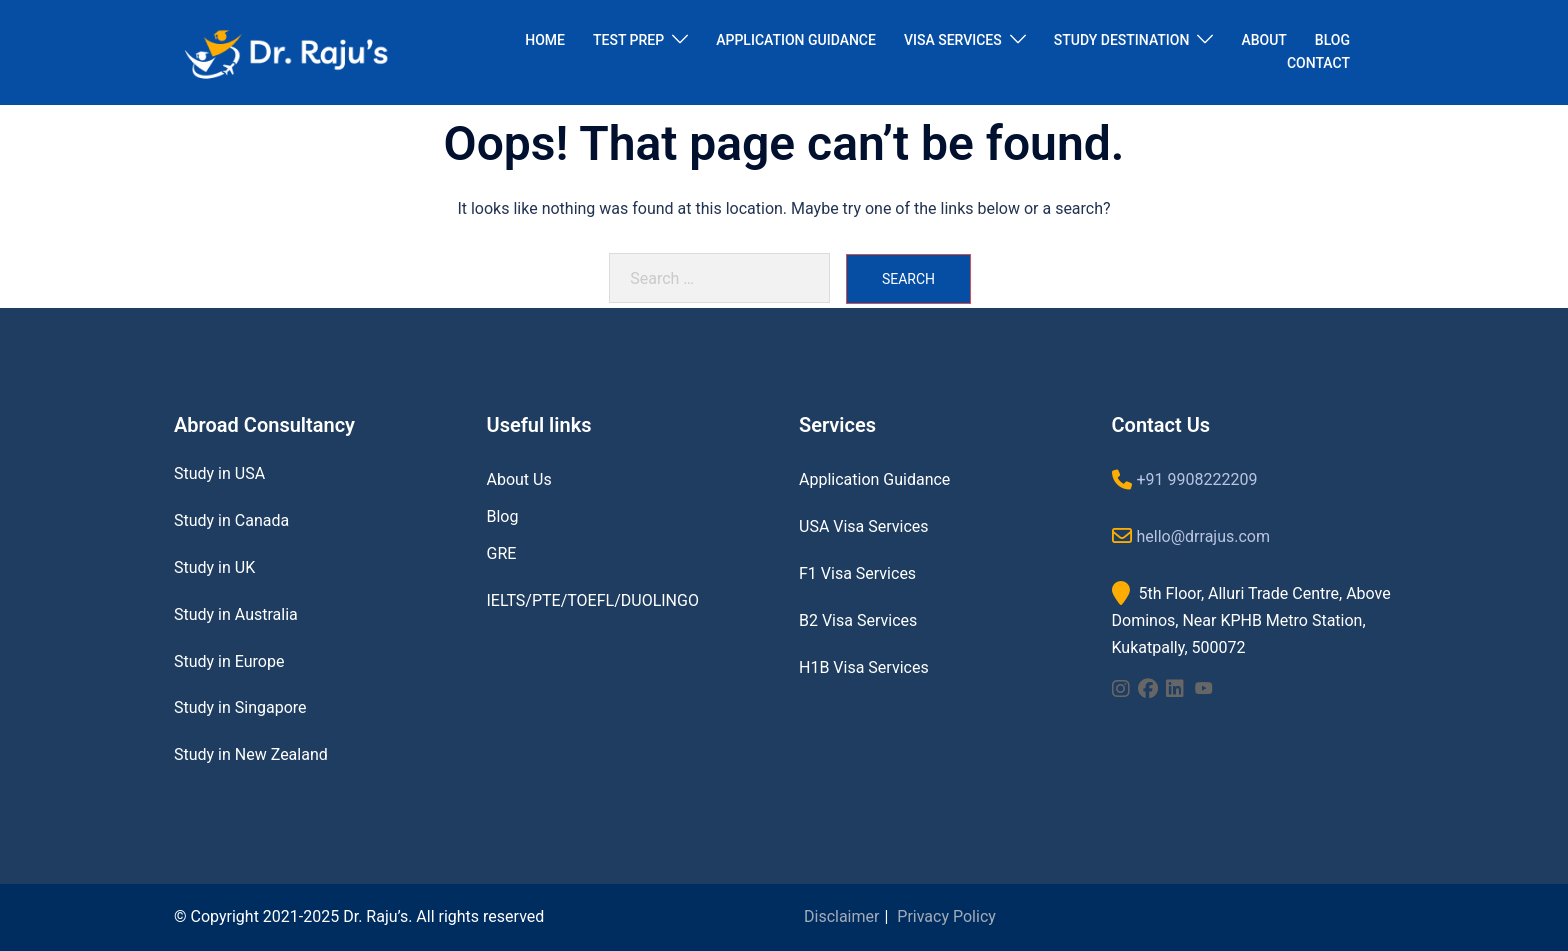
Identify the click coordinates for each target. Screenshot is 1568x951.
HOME (545, 40)
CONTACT (1318, 63)
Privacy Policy (946, 916)
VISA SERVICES (953, 40)
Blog (503, 516)
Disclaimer (841, 916)
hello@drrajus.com (1203, 536)
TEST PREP (628, 40)
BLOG (1332, 40)
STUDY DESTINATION (1122, 40)
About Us (519, 479)
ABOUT (1263, 40)
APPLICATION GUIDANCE (796, 40)
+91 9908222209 (1197, 479)
